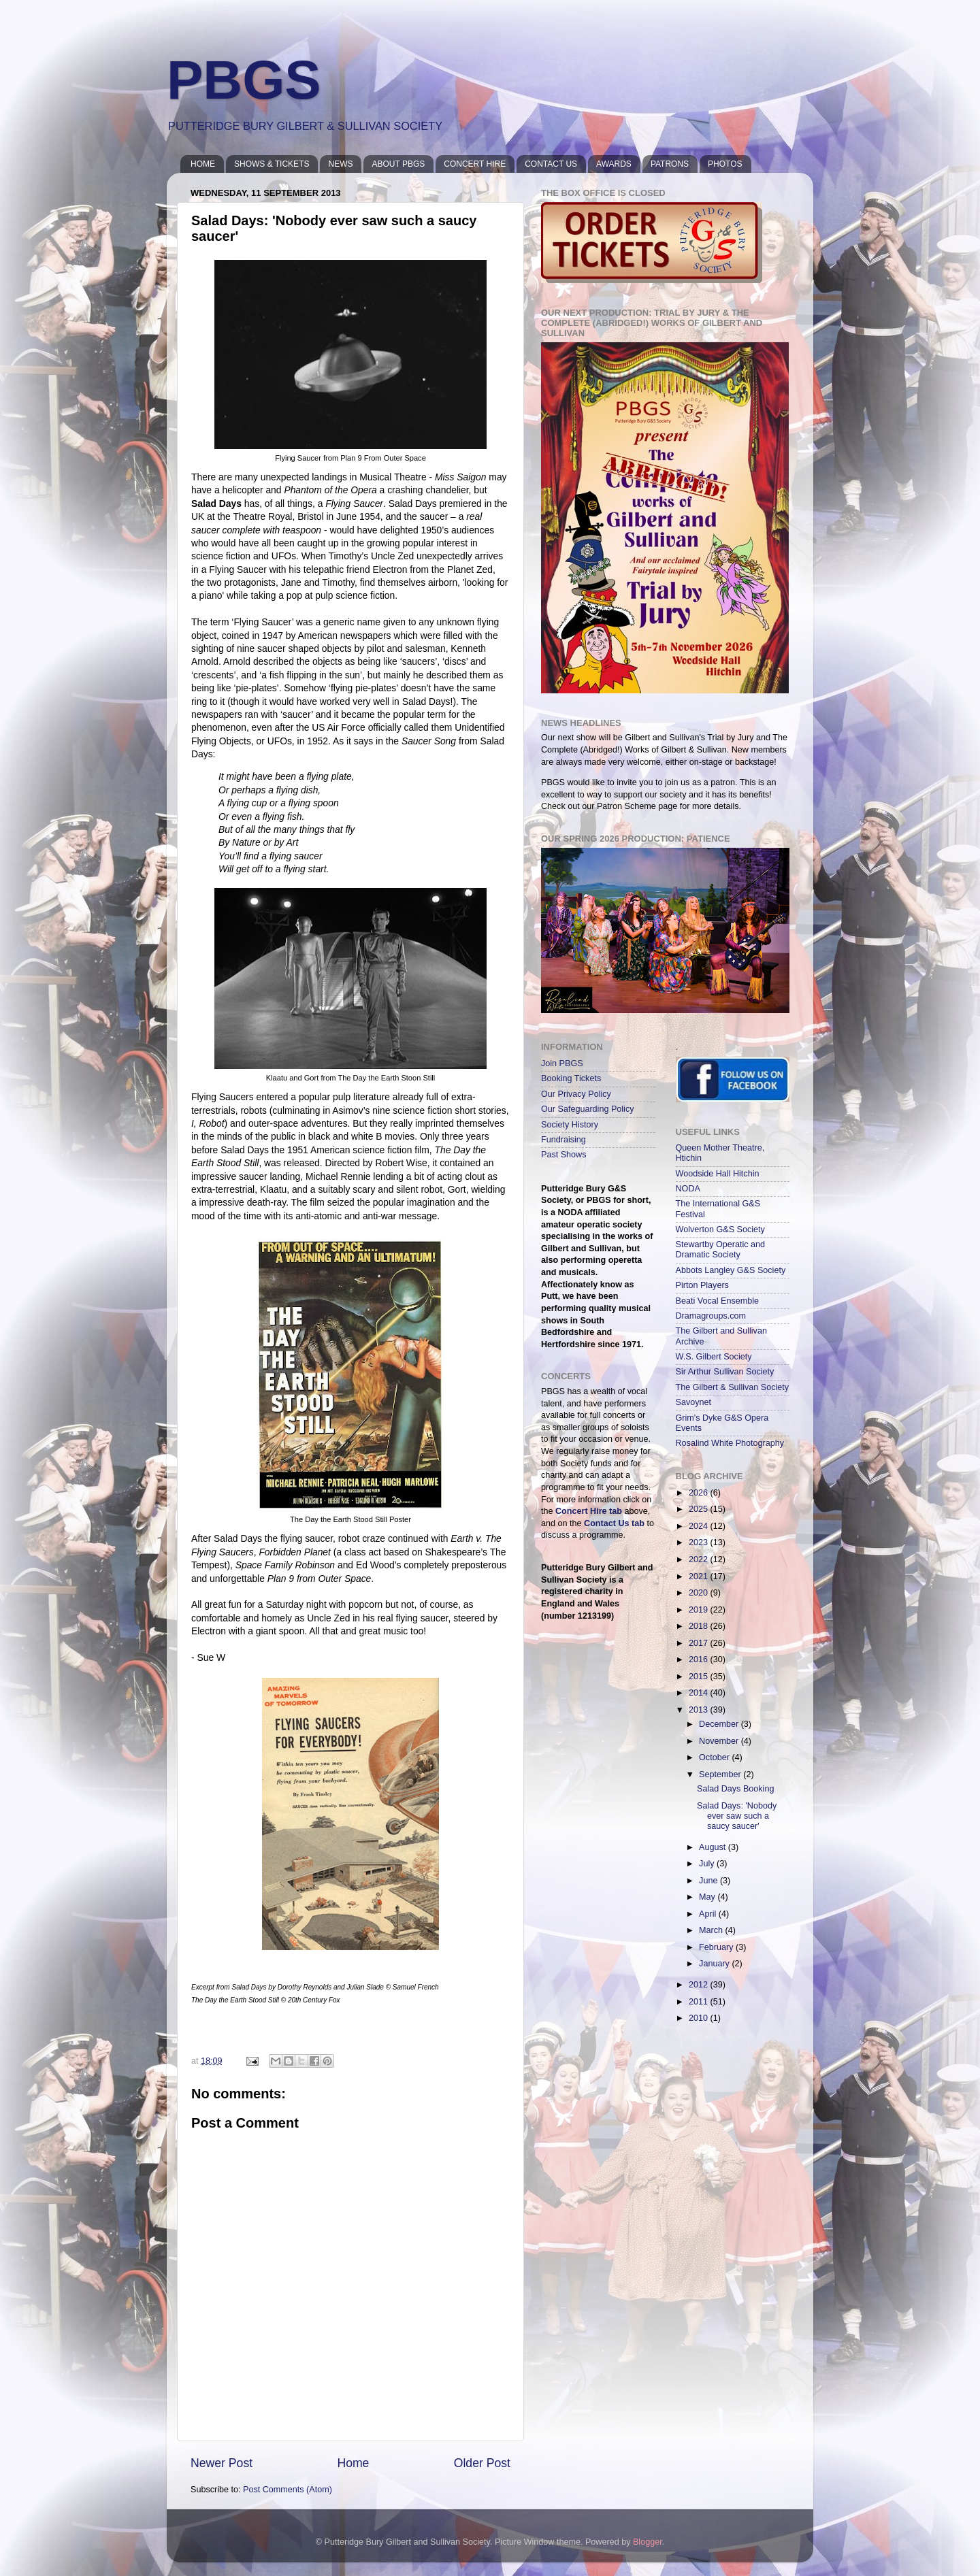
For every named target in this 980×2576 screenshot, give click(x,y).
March (712, 1930)
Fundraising (563, 1139)
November (720, 1741)
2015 (699, 1676)
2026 (699, 1493)
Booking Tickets (571, 1078)
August (713, 1847)
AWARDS (614, 164)
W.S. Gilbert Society (714, 1356)
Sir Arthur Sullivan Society (725, 1371)
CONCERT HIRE (475, 164)
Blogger (647, 2542)
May (708, 1897)
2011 (699, 2002)
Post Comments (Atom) (287, 2489)
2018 (699, 1626)
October (715, 1757)
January (715, 1963)
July (708, 1863)
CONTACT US (551, 164)
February (717, 1947)
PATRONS (670, 164)
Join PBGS (562, 1063)
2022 (699, 1559)
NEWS (340, 164)
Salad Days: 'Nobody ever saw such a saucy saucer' (737, 1816)
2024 (699, 1526)
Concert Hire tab (588, 1511)
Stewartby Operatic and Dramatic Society (721, 1249)
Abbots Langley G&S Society (731, 1270)
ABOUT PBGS (398, 164)
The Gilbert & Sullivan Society (732, 1387)
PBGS (244, 80)
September (721, 1774)
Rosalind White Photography (730, 1443)
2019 (699, 1610)
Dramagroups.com (711, 1316)
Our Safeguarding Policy (587, 1109)
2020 (699, 1593)
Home (353, 2463)
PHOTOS (725, 164)
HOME (203, 164)
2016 (699, 1659)
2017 (699, 1643)
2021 (699, 1576)
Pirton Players (702, 1285)
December (720, 1724)
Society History (569, 1124)
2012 (699, 1984)
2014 (699, 1693)
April (709, 1914)
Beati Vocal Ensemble (718, 1301)
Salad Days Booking (735, 1789)
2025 (699, 1509)
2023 (699, 1542)
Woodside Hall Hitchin (718, 1173)
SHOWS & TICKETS (271, 164)
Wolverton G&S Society (720, 1229)
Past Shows (564, 1154)
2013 (699, 1710)
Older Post (482, 2463)
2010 (699, 2018)
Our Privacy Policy (576, 1094)
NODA (688, 1188)
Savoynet (694, 1402)
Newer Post (221, 2463)
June (709, 1880)
